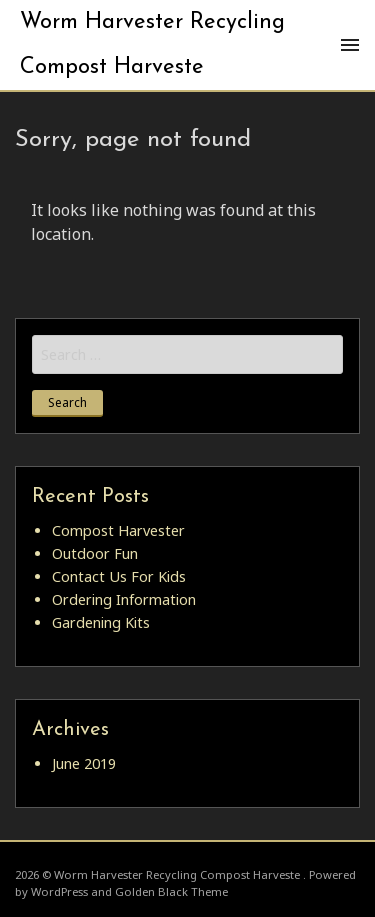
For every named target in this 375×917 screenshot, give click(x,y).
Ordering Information (124, 599)
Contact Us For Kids (119, 576)
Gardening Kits (101, 622)
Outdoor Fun (95, 553)
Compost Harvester (118, 530)
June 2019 (84, 763)
